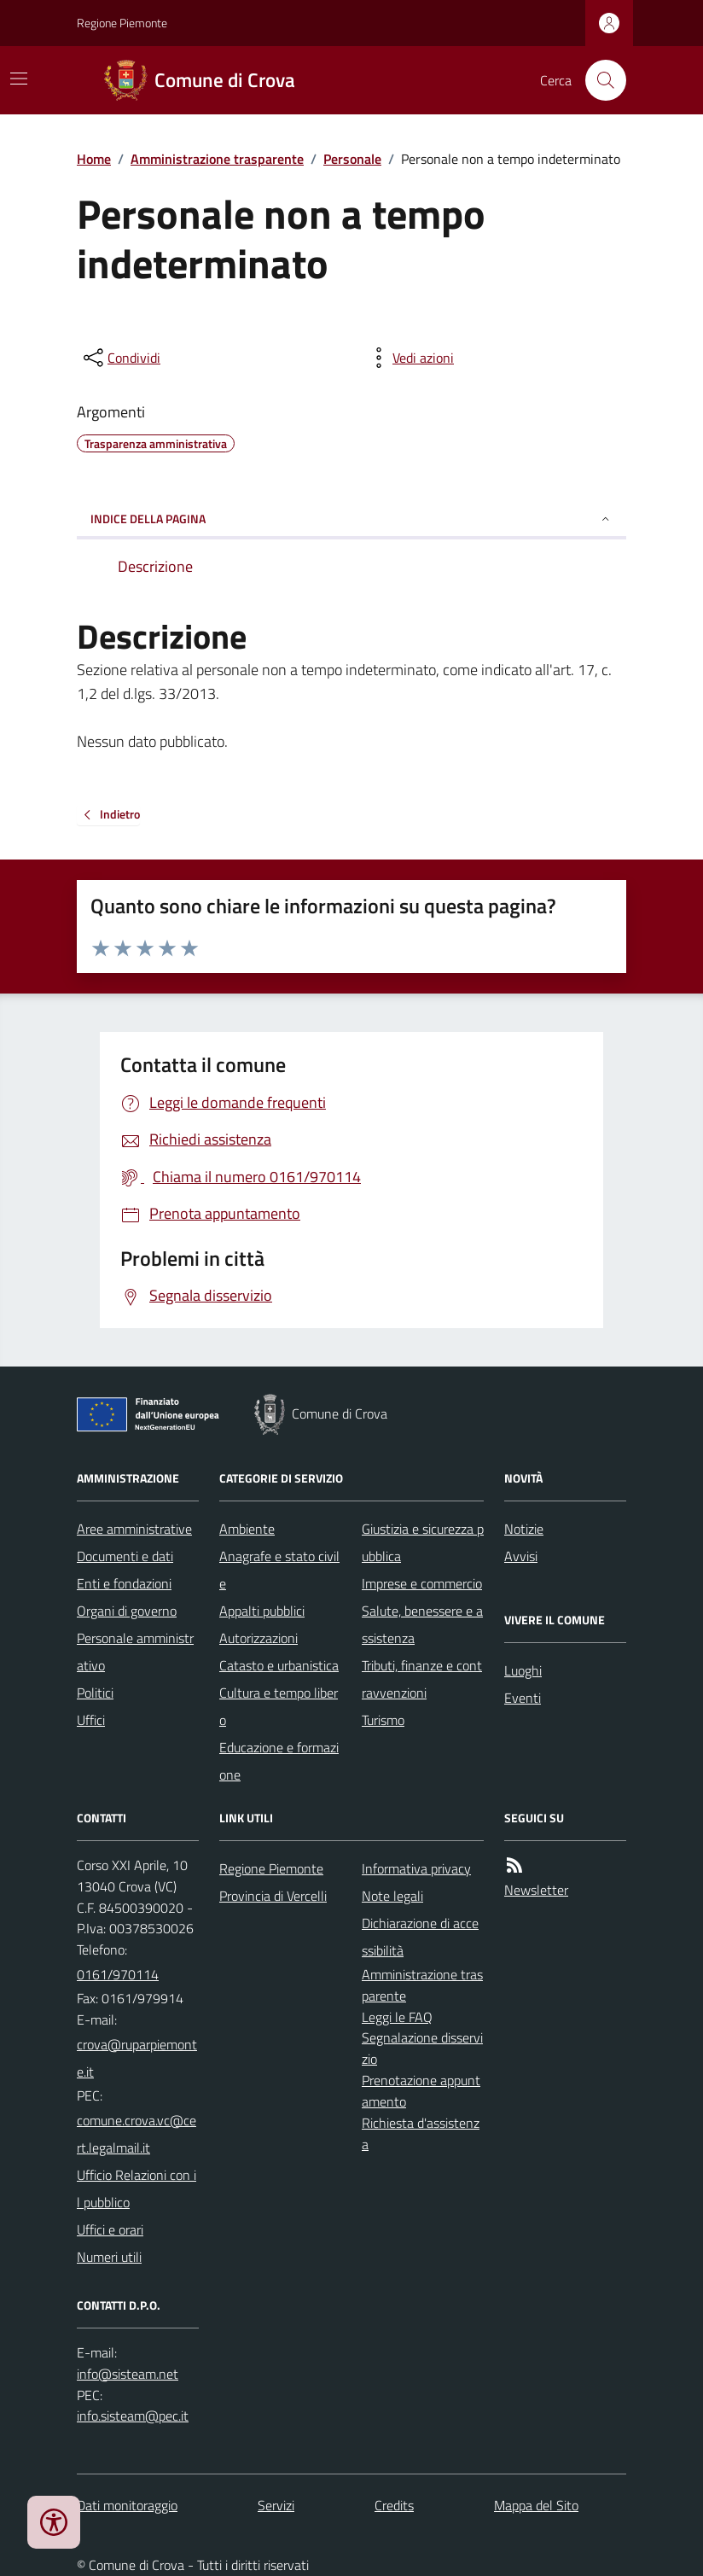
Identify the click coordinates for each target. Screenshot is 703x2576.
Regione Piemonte (122, 23)
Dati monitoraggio (127, 2505)
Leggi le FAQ (397, 2017)
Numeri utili (109, 2257)
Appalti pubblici (262, 1610)
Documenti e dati (125, 1556)
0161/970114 (118, 1974)
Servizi (276, 2505)
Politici (95, 1692)
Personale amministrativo (135, 1652)
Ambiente (247, 1528)
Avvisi (520, 1556)
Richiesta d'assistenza (420, 2133)
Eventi (522, 1697)
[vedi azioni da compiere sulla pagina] (409, 357)
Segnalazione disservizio (422, 2048)
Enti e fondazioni (124, 1583)
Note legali (392, 1895)
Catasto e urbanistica (279, 1665)
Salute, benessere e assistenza (422, 1624)
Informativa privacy (416, 1868)
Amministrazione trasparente (217, 159)
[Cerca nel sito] (599, 80)
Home (94, 159)
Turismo (383, 1720)
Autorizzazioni (258, 1638)
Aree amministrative (134, 1528)
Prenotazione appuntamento (421, 2091)
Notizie (523, 1528)
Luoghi (523, 1670)
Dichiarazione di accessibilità (420, 1937)
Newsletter (536, 1890)
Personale (352, 159)
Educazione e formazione (279, 1761)
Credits (394, 2505)
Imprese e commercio (422, 1583)
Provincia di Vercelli (273, 1895)
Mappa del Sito (536, 2505)
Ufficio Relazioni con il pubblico (136, 2188)
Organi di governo (127, 1610)
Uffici (91, 1720)
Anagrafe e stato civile (279, 1570)
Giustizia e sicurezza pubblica (423, 1542)
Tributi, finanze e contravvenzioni (422, 1679)
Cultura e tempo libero (278, 1706)
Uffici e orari (110, 2229)
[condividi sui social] (120, 357)
